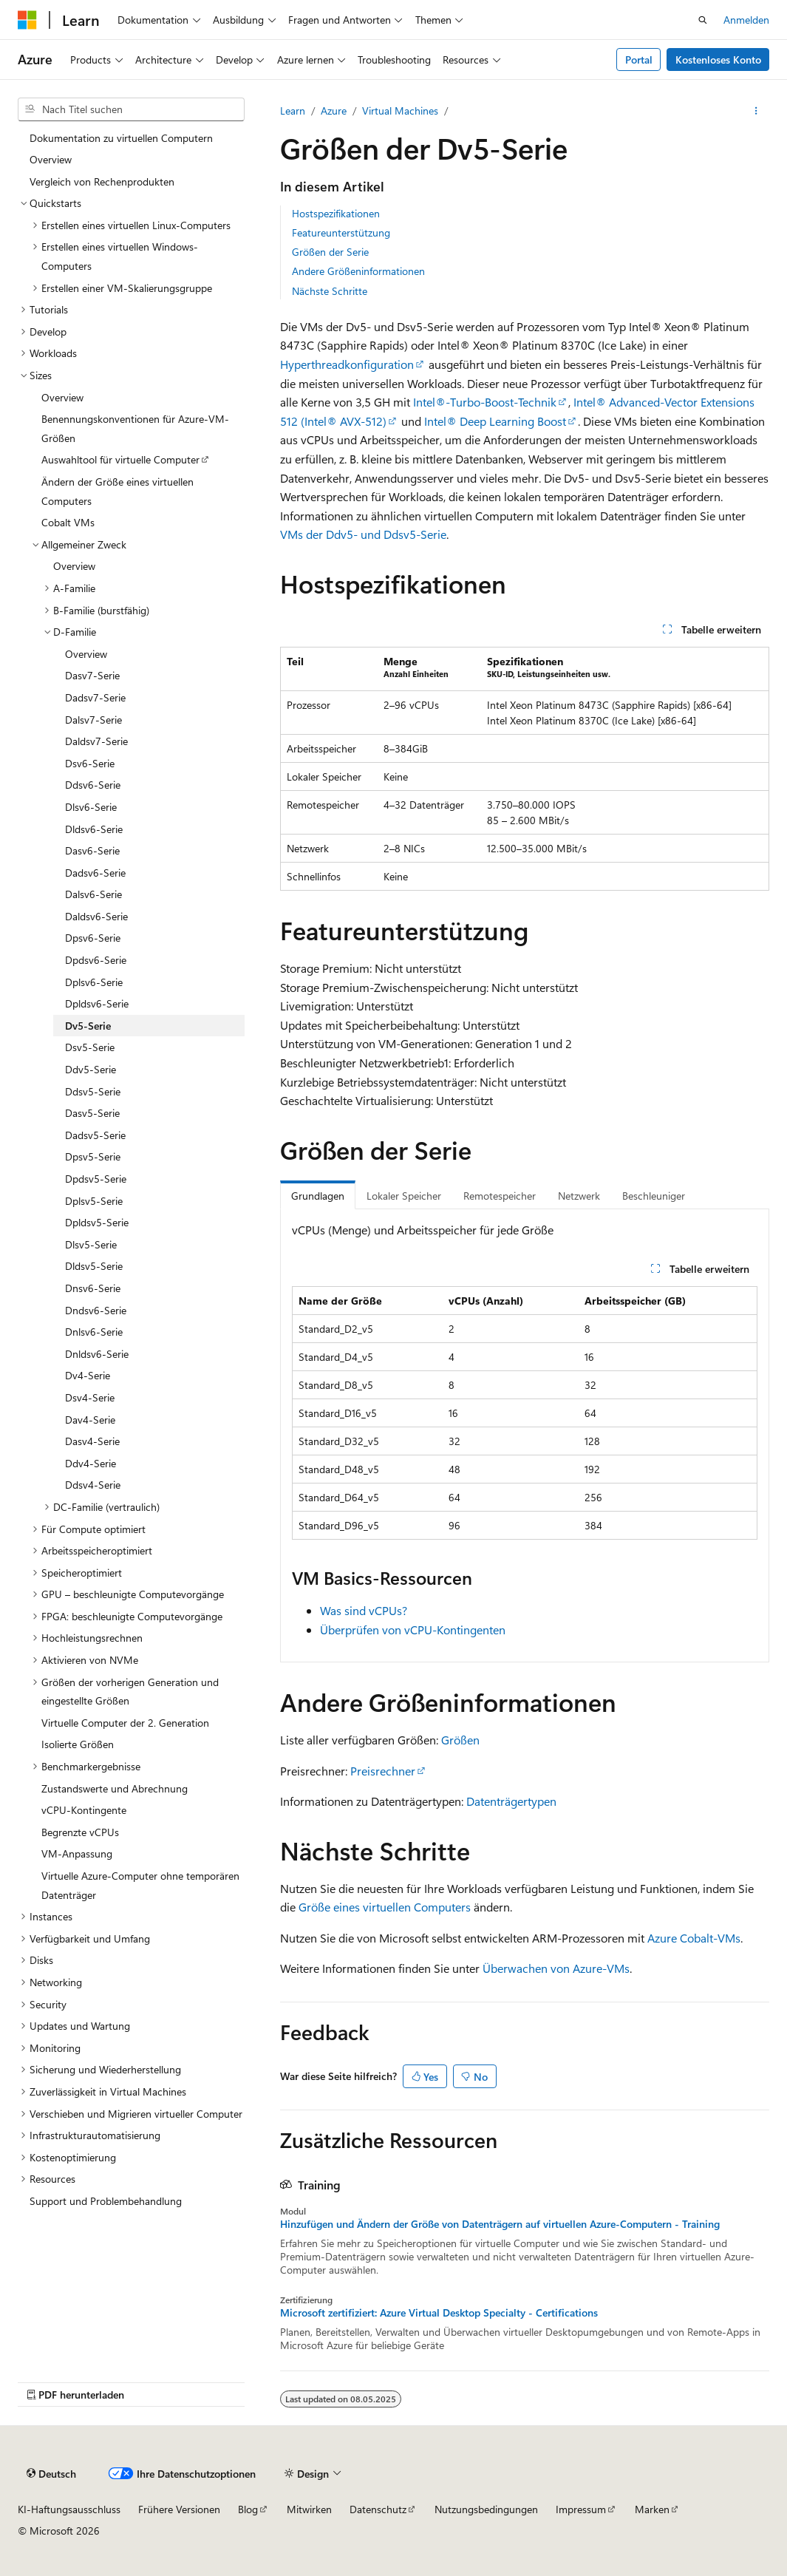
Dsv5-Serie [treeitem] (90, 1047)
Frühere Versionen (179, 2509)
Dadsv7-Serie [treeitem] (95, 697)
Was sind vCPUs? (363, 1610)
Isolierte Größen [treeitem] (77, 1744)
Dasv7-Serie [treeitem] (92, 675)
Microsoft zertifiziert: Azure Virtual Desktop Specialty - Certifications (439, 2313)
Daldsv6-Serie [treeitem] (96, 916)
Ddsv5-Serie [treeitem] (92, 1091)
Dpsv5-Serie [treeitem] (92, 1156)
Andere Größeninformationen (358, 271)
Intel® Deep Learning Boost (495, 421)
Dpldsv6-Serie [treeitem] (97, 1003)
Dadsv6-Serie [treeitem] (95, 873)
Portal (639, 59)
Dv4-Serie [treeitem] (87, 1375)
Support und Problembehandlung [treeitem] (106, 2201)
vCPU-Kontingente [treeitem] (83, 1810)
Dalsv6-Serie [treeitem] (93, 894)
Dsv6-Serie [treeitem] (90, 763)
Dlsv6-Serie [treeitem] (91, 807)
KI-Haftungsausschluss (69, 2509)
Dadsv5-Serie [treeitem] (95, 1135)
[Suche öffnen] (703, 20)
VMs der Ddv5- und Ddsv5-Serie (363, 534)
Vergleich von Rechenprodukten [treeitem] (102, 181)
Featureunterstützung (341, 232)
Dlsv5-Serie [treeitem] (91, 1244)
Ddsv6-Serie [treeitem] (92, 785)
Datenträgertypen (511, 1801)
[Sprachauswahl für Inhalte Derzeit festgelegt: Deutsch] (51, 2473)
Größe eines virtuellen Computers (385, 1906)
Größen (460, 1739)
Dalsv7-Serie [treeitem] (93, 720)
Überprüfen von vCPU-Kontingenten (412, 1629)
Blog (248, 2509)
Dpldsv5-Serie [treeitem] (97, 1222)
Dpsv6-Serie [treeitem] (92, 938)
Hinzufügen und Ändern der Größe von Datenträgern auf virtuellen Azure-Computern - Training (500, 2224)
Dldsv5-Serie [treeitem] (94, 1266)
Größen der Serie (330, 252)
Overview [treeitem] (51, 159)
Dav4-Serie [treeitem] (90, 1420)
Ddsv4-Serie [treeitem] (92, 1485)
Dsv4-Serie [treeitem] (90, 1397)
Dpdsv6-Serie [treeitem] (95, 960)
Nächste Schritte (329, 291)
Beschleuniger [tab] (653, 1196)
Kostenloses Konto (718, 59)
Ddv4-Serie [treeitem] (90, 1463)
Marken (652, 2509)
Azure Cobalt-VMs (693, 1937)
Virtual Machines (400, 110)
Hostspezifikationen (336, 213)
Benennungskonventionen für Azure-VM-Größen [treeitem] (135, 428)
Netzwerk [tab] (579, 1196)
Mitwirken (309, 2509)
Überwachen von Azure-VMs (556, 1968)
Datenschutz (378, 2509)
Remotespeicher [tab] (499, 1196)
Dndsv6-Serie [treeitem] (95, 1310)
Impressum (581, 2509)
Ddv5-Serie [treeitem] (90, 1069)
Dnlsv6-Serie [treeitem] (94, 1332)
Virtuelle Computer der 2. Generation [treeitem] (125, 1723)
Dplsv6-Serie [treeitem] (94, 982)
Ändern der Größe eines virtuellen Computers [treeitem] (117, 491)
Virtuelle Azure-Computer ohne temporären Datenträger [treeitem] (140, 1885)
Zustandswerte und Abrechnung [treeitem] (114, 1788)
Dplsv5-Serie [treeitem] (94, 1201)
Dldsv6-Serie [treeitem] (94, 829)
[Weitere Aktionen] (756, 111)
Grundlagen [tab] (317, 1196)
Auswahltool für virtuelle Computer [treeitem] (120, 459)
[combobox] (131, 109)
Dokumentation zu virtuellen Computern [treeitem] (121, 138)
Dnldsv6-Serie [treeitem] (97, 1354)
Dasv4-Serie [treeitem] (92, 1441)
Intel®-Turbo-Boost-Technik (484, 401)
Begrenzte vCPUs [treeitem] (80, 1832)
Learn (292, 110)
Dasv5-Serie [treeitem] (92, 1113)
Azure (334, 110)
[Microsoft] (27, 20)
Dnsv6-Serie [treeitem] (92, 1288)
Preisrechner (382, 1770)
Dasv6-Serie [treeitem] (92, 850)
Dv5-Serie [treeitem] (88, 1026)
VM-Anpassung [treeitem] (76, 1853)
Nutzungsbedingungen (486, 2509)
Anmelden (746, 20)
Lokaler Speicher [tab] (404, 1196)
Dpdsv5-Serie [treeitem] (95, 1179)
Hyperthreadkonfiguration (347, 364)
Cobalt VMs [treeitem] (68, 522)
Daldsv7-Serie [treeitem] (96, 741)
